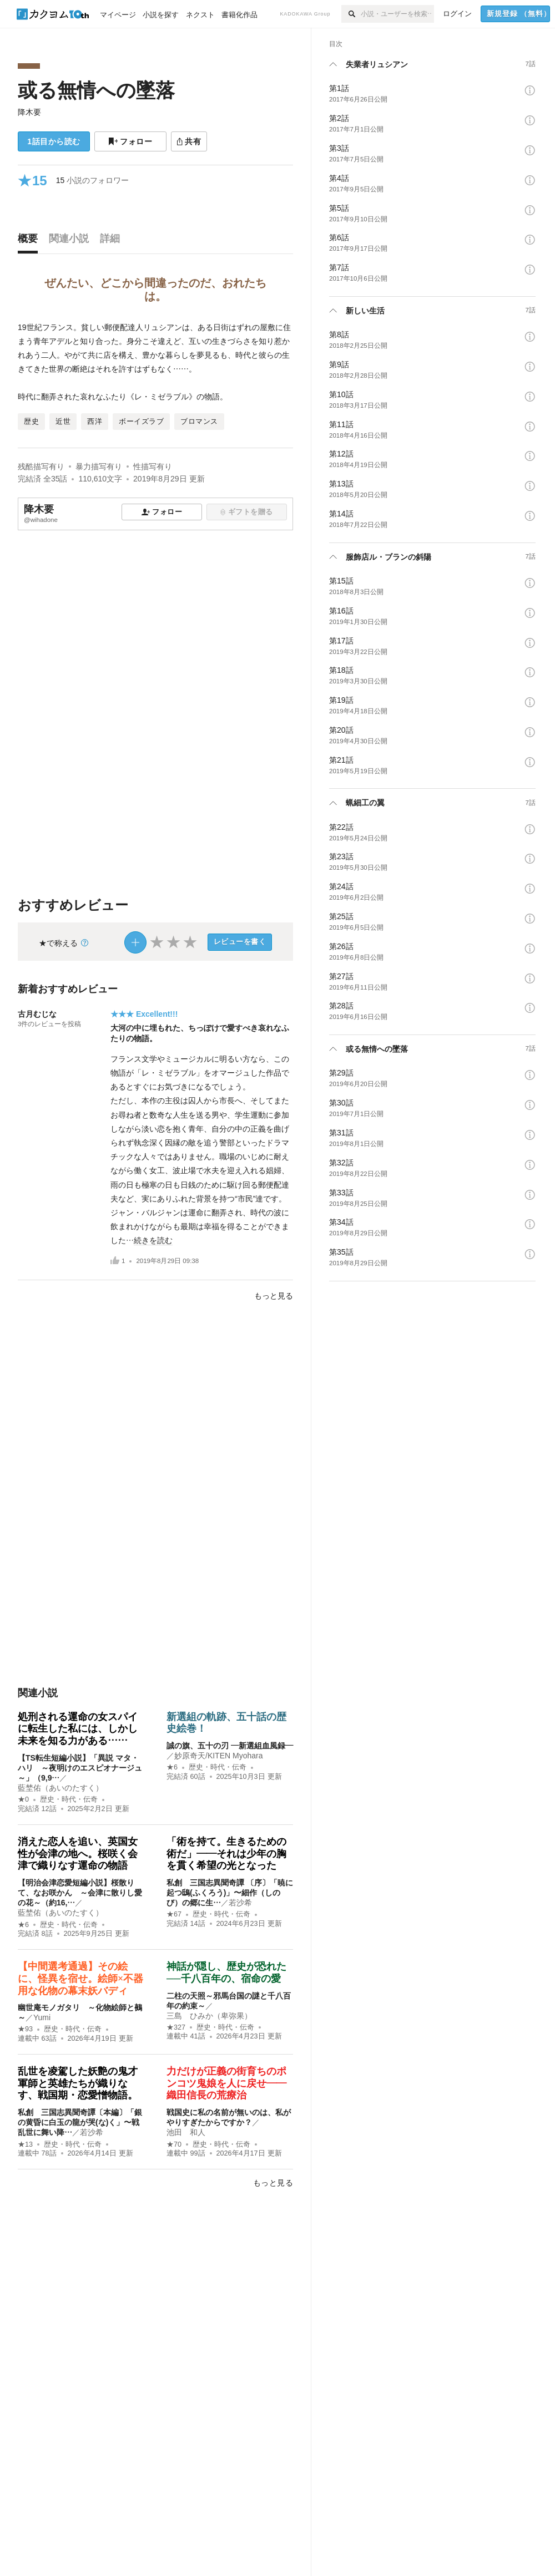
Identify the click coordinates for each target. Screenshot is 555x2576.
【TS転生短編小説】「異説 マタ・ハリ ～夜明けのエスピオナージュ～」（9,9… (80, 1767)
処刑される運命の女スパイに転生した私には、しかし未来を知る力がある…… (78, 1728)
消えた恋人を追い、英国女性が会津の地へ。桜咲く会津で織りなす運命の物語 (78, 1853)
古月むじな (37, 1014)
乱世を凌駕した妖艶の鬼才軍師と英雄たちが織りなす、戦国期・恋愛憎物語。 (78, 2083)
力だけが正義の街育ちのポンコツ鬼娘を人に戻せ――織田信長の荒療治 (226, 2083)
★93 (25, 2029)
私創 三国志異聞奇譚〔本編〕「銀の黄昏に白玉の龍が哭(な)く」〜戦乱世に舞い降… (80, 2122)
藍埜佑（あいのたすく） (60, 1787)
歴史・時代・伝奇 (69, 1799)
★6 (172, 1767)
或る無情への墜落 (96, 90)
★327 (176, 2027)
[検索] (351, 14)
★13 (25, 2144)
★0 (23, 1799)
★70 (174, 2144)
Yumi (42, 2017)
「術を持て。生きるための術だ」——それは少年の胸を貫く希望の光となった (226, 1853)
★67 (174, 1914)
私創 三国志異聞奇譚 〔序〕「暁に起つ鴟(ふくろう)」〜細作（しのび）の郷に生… (230, 1892)
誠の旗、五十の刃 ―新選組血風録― (230, 1745)
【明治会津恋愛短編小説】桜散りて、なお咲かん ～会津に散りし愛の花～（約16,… (80, 1892)
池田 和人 (186, 2132)
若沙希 (240, 1902)
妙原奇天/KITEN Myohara (218, 1755)
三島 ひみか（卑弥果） (209, 2015)
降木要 (29, 112)
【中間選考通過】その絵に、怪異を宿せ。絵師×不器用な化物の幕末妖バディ (80, 1978)
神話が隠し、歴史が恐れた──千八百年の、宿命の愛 (226, 1972)
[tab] (30, 241)
